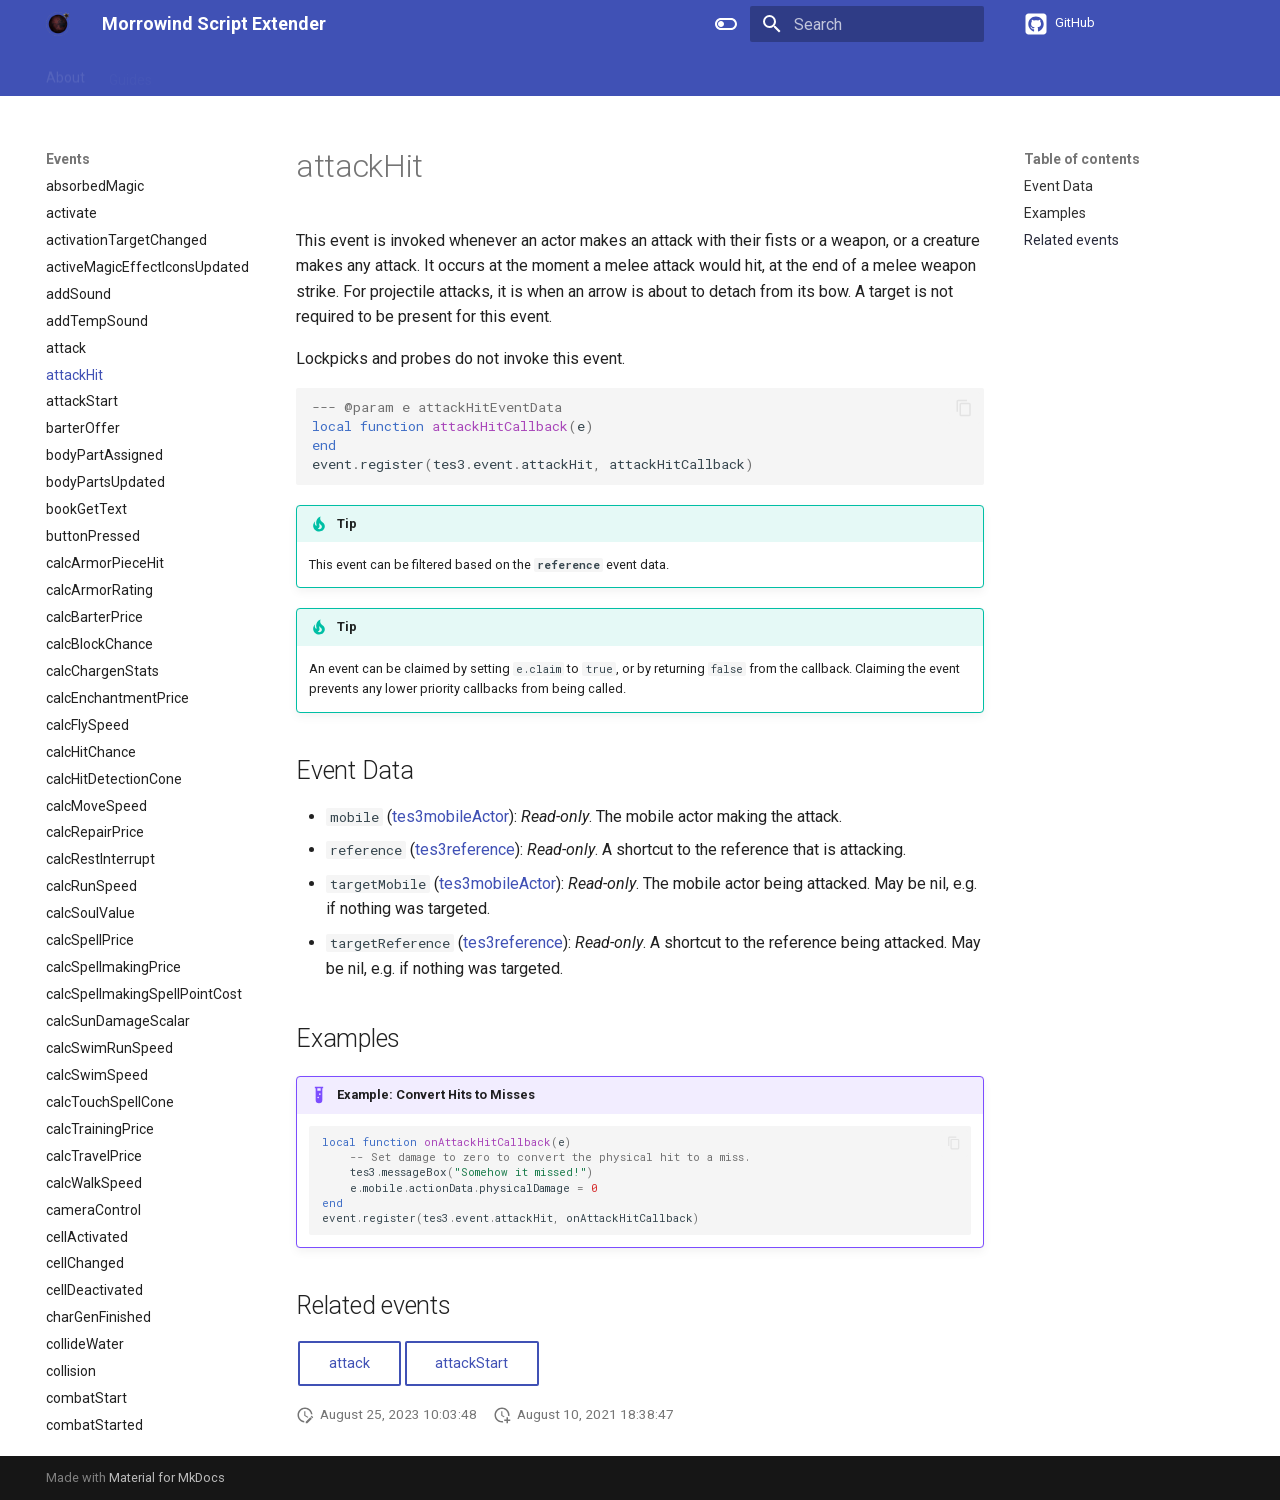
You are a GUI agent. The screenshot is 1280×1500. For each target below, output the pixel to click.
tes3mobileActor (450, 816)
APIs (288, 73)
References (213, 73)
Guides (130, 73)
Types (346, 73)
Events (411, 73)
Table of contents (1082, 159)
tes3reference (465, 849)
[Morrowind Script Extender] (58, 24)
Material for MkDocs (167, 1477)
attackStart (471, 1363)
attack (349, 1363)
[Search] (867, 24)
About (65, 73)
